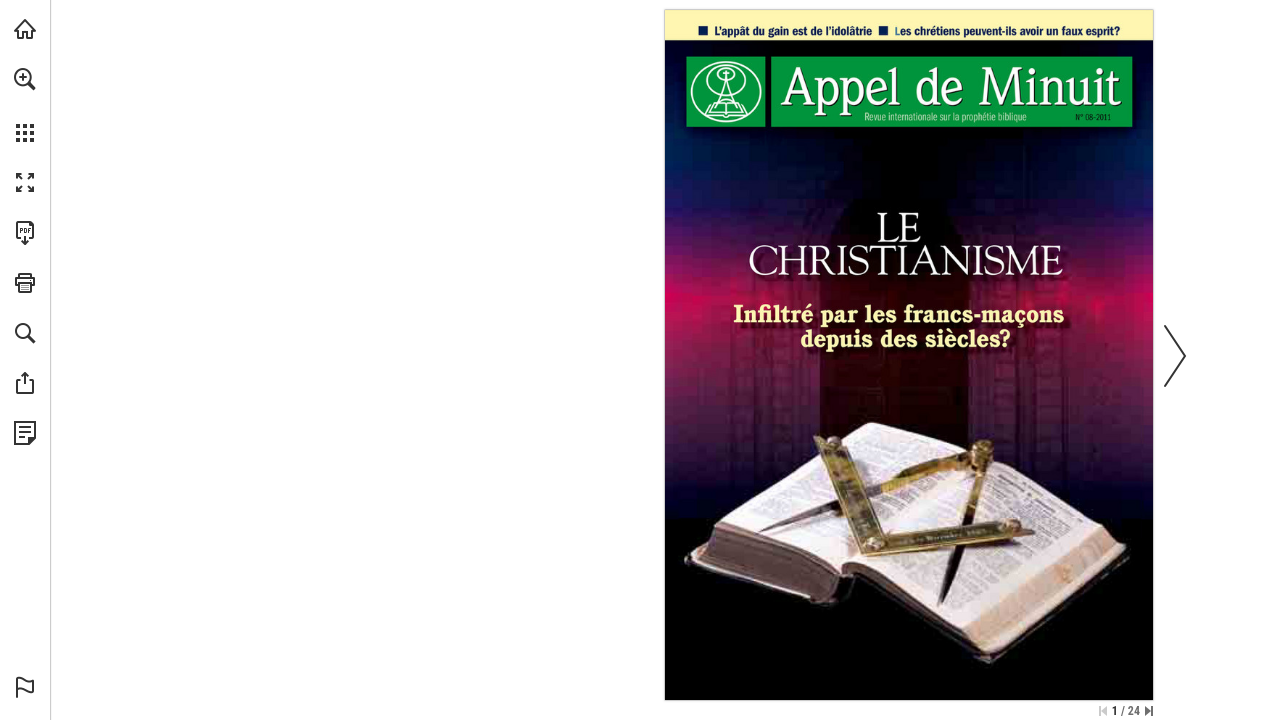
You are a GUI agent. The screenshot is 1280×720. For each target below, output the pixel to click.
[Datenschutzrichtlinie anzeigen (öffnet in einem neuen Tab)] (25, 433)
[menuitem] (25, 105)
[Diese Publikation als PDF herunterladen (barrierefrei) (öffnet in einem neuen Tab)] (25, 233)
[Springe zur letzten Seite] (1149, 711)
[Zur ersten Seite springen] (1103, 711)
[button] (25, 79)
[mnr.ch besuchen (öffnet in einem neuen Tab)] (25, 29)
